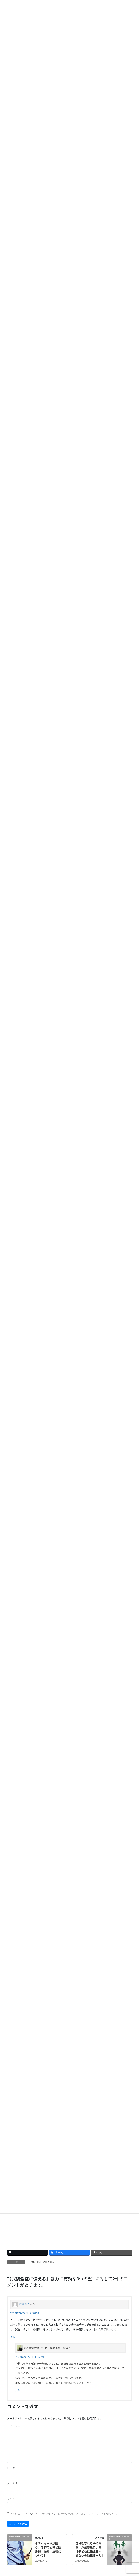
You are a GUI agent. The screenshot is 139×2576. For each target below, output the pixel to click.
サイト (11, 2386)
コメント (13, 2314)
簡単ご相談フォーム (88, 2547)
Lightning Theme (68, 2567)
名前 (11, 2356)
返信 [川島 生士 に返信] (12, 2225)
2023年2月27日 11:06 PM (29, 2245)
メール (12, 2371)
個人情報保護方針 (56, 2543)
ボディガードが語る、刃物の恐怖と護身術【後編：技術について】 (48, 2437)
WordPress (49, 2567)
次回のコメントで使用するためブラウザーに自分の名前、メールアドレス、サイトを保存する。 (64, 2401)
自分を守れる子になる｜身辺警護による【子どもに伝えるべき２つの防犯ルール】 (89, 2437)
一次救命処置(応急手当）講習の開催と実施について (40, 2547)
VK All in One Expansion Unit (93, 2567)
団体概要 (15, 2543)
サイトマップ (32, 2543)
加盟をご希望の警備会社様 (25, 2552)
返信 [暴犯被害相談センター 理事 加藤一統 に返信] (17, 2278)
